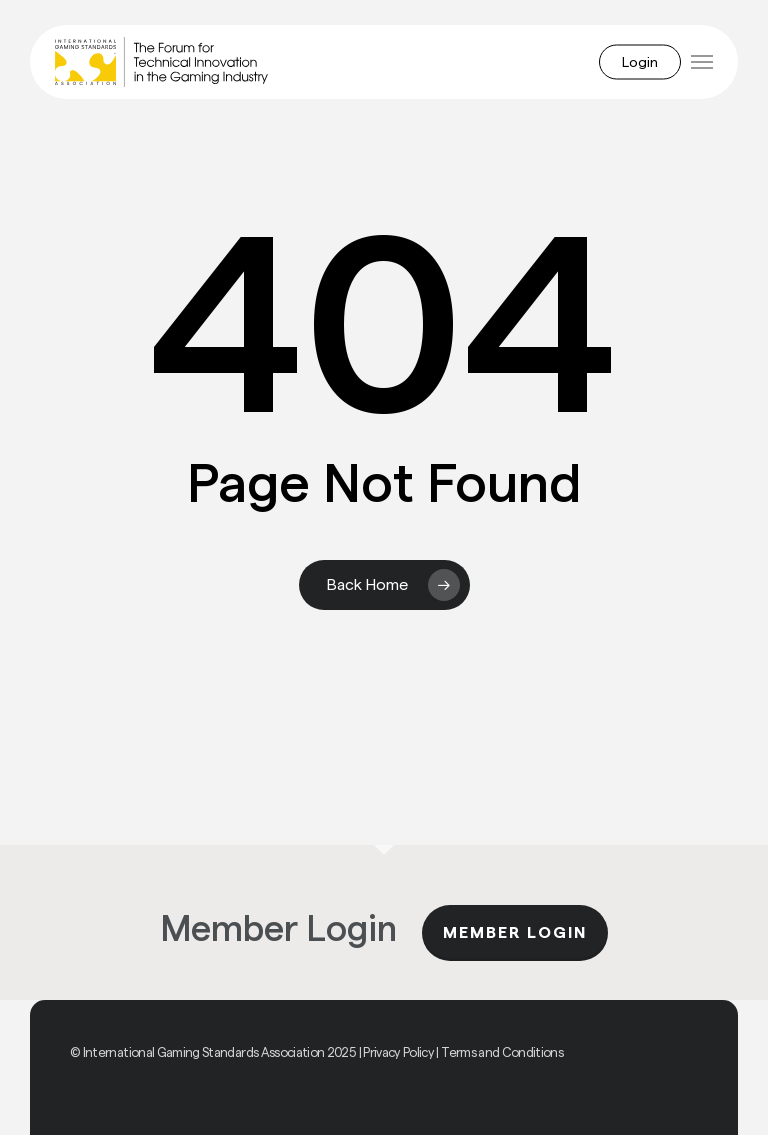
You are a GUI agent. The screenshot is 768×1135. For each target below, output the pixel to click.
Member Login (515, 933)
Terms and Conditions (502, 1052)
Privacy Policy (398, 1052)
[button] (702, 62)
